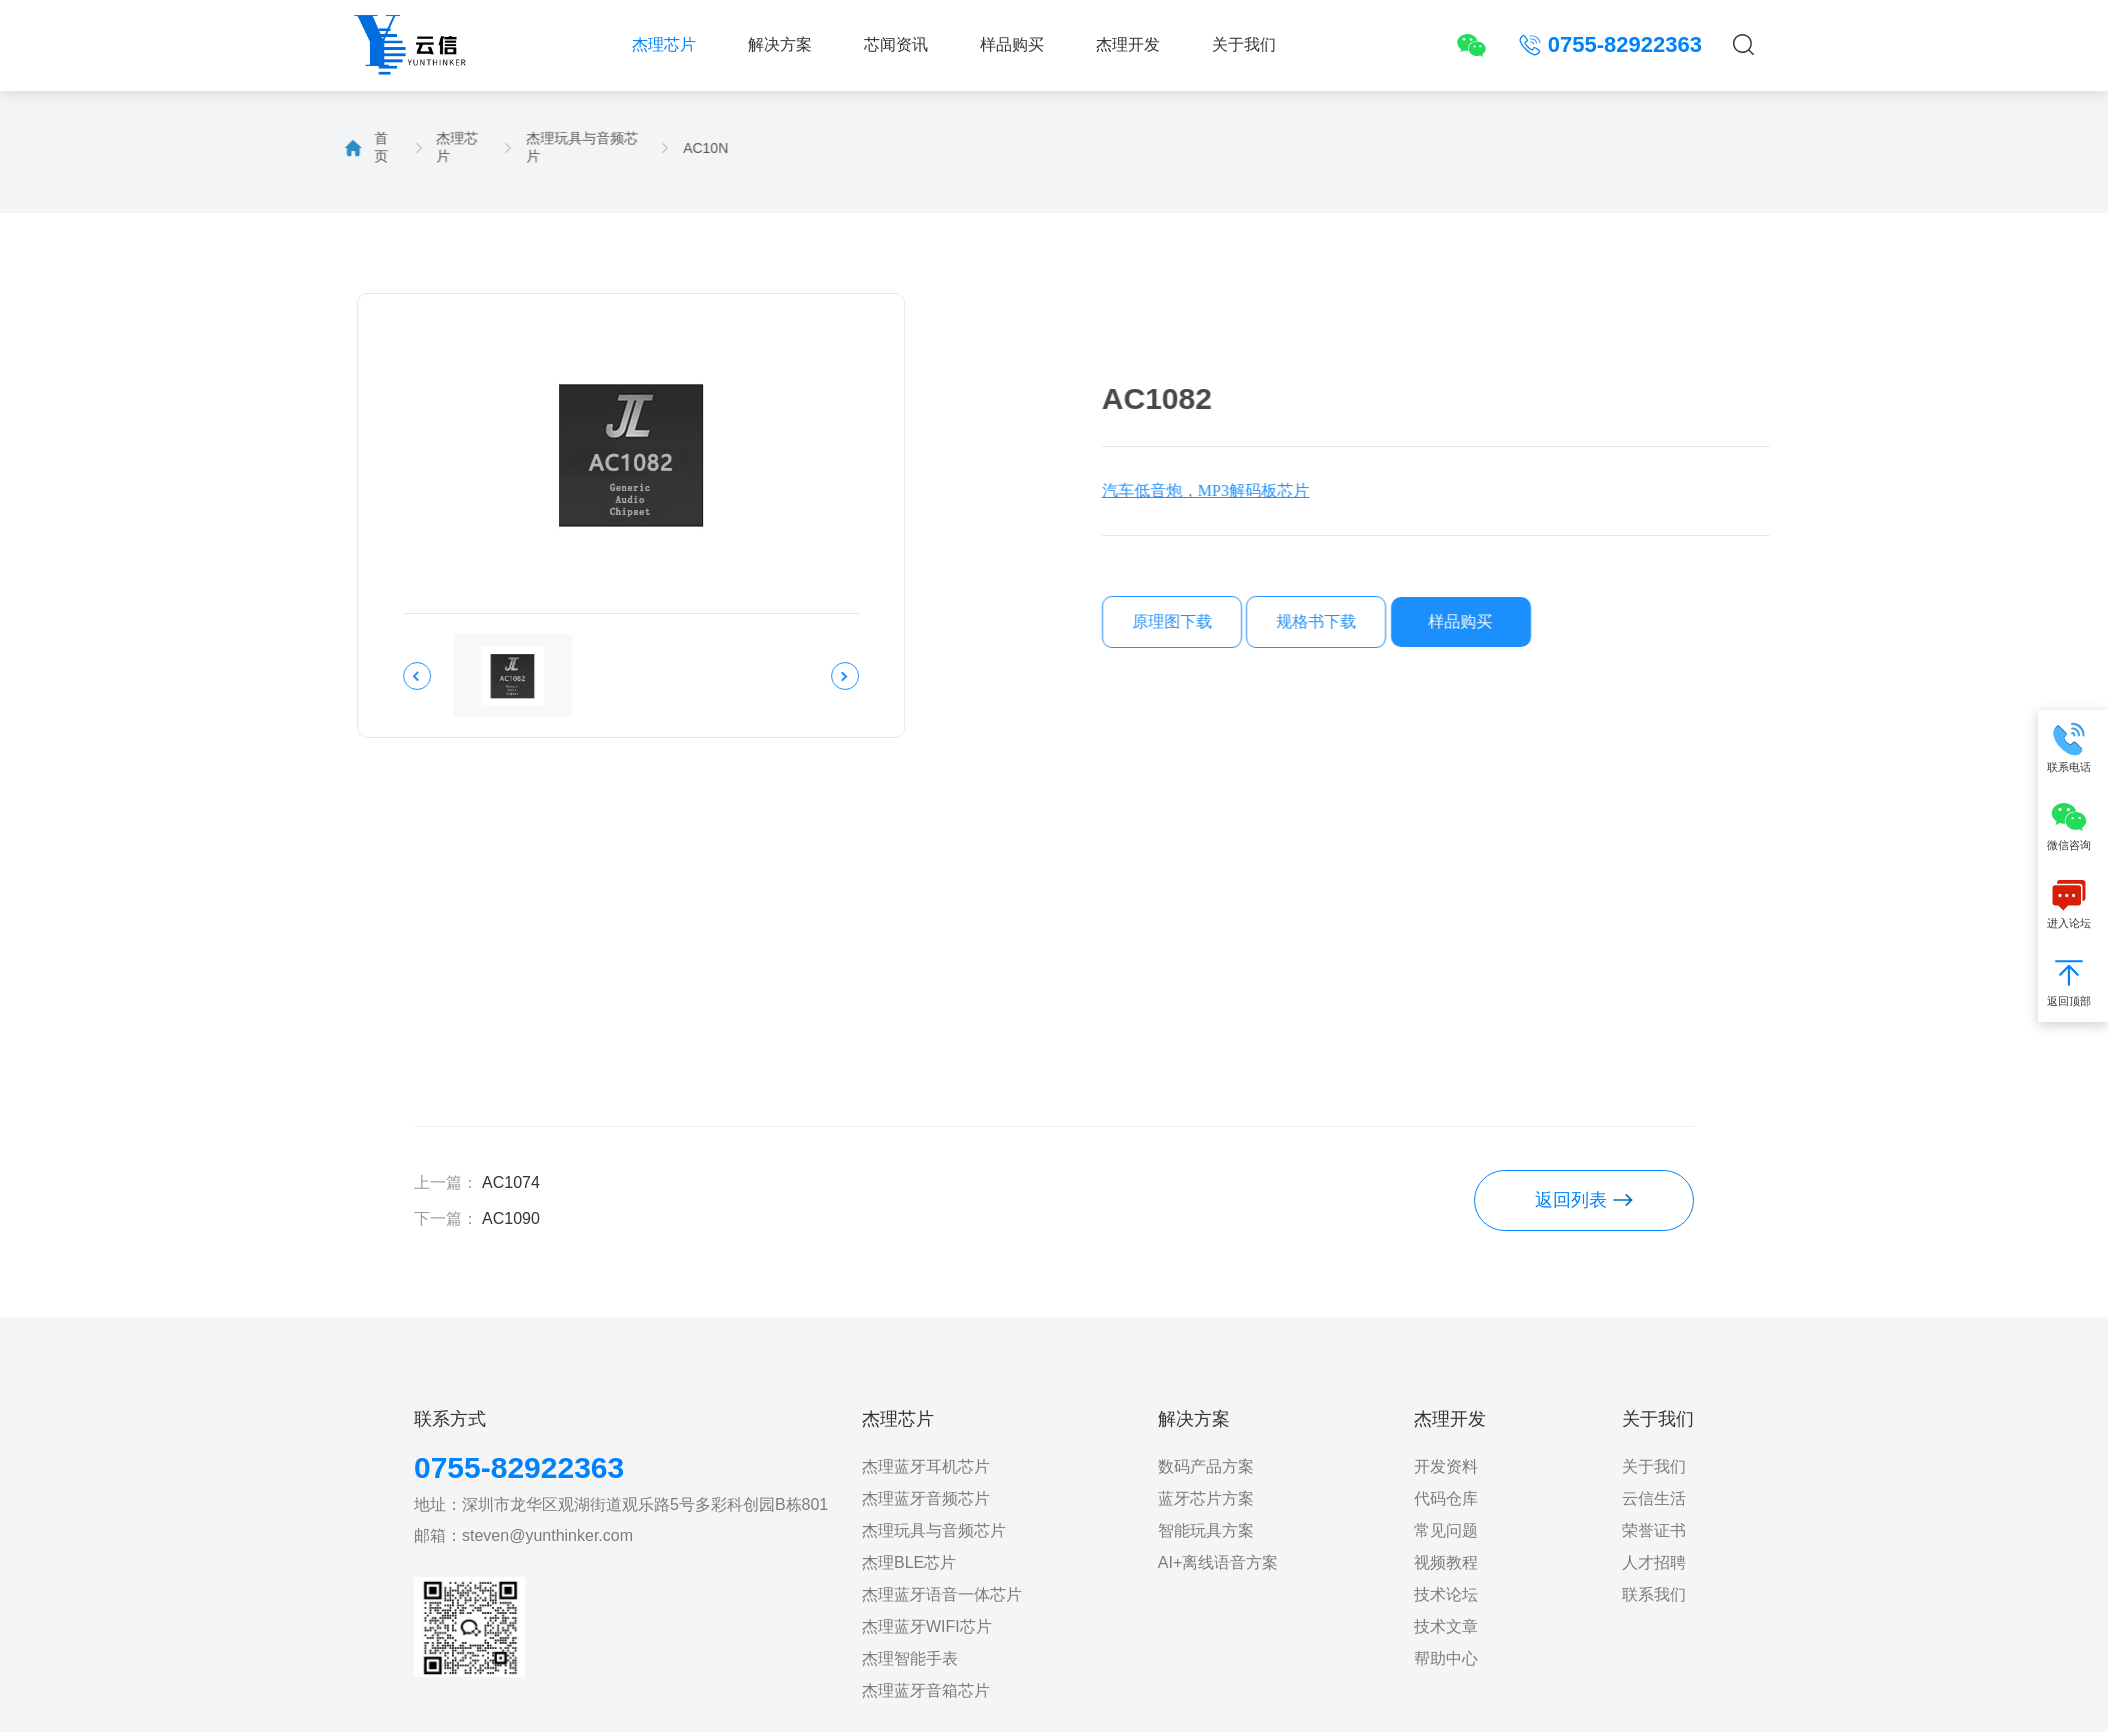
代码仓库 (1446, 1498)
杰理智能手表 (910, 1658)
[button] (313, 676)
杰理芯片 (664, 44)
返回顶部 (2073, 982)
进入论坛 (2073, 904)
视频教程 (1446, 1562)
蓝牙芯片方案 (1206, 1498)
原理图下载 (1311, 621)
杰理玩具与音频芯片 (477, 147)
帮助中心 (1446, 1658)
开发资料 (1446, 1466)
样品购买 (1012, 44)
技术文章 (1446, 1626)
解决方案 (780, 44)
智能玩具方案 (1206, 1530)
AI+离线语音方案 (1218, 1562)
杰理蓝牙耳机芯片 (926, 1466)
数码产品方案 (1206, 1466)
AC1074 (511, 1182)
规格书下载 (1456, 621)
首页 (276, 147)
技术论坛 (1446, 1594)
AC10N (600, 148)
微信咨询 (2073, 826)
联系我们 (1654, 1594)
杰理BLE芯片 (909, 1562)
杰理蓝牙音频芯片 (926, 1498)
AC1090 (511, 1218)
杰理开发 (1128, 44)
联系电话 (2073, 748)
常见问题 (1446, 1530)
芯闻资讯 (896, 44)
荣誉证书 (1654, 1530)
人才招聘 (1654, 1562)
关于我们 (1244, 44)
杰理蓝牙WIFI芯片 (927, 1626)
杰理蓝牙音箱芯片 (926, 1690)
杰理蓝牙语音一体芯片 (942, 1594)
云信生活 (1654, 1498)
